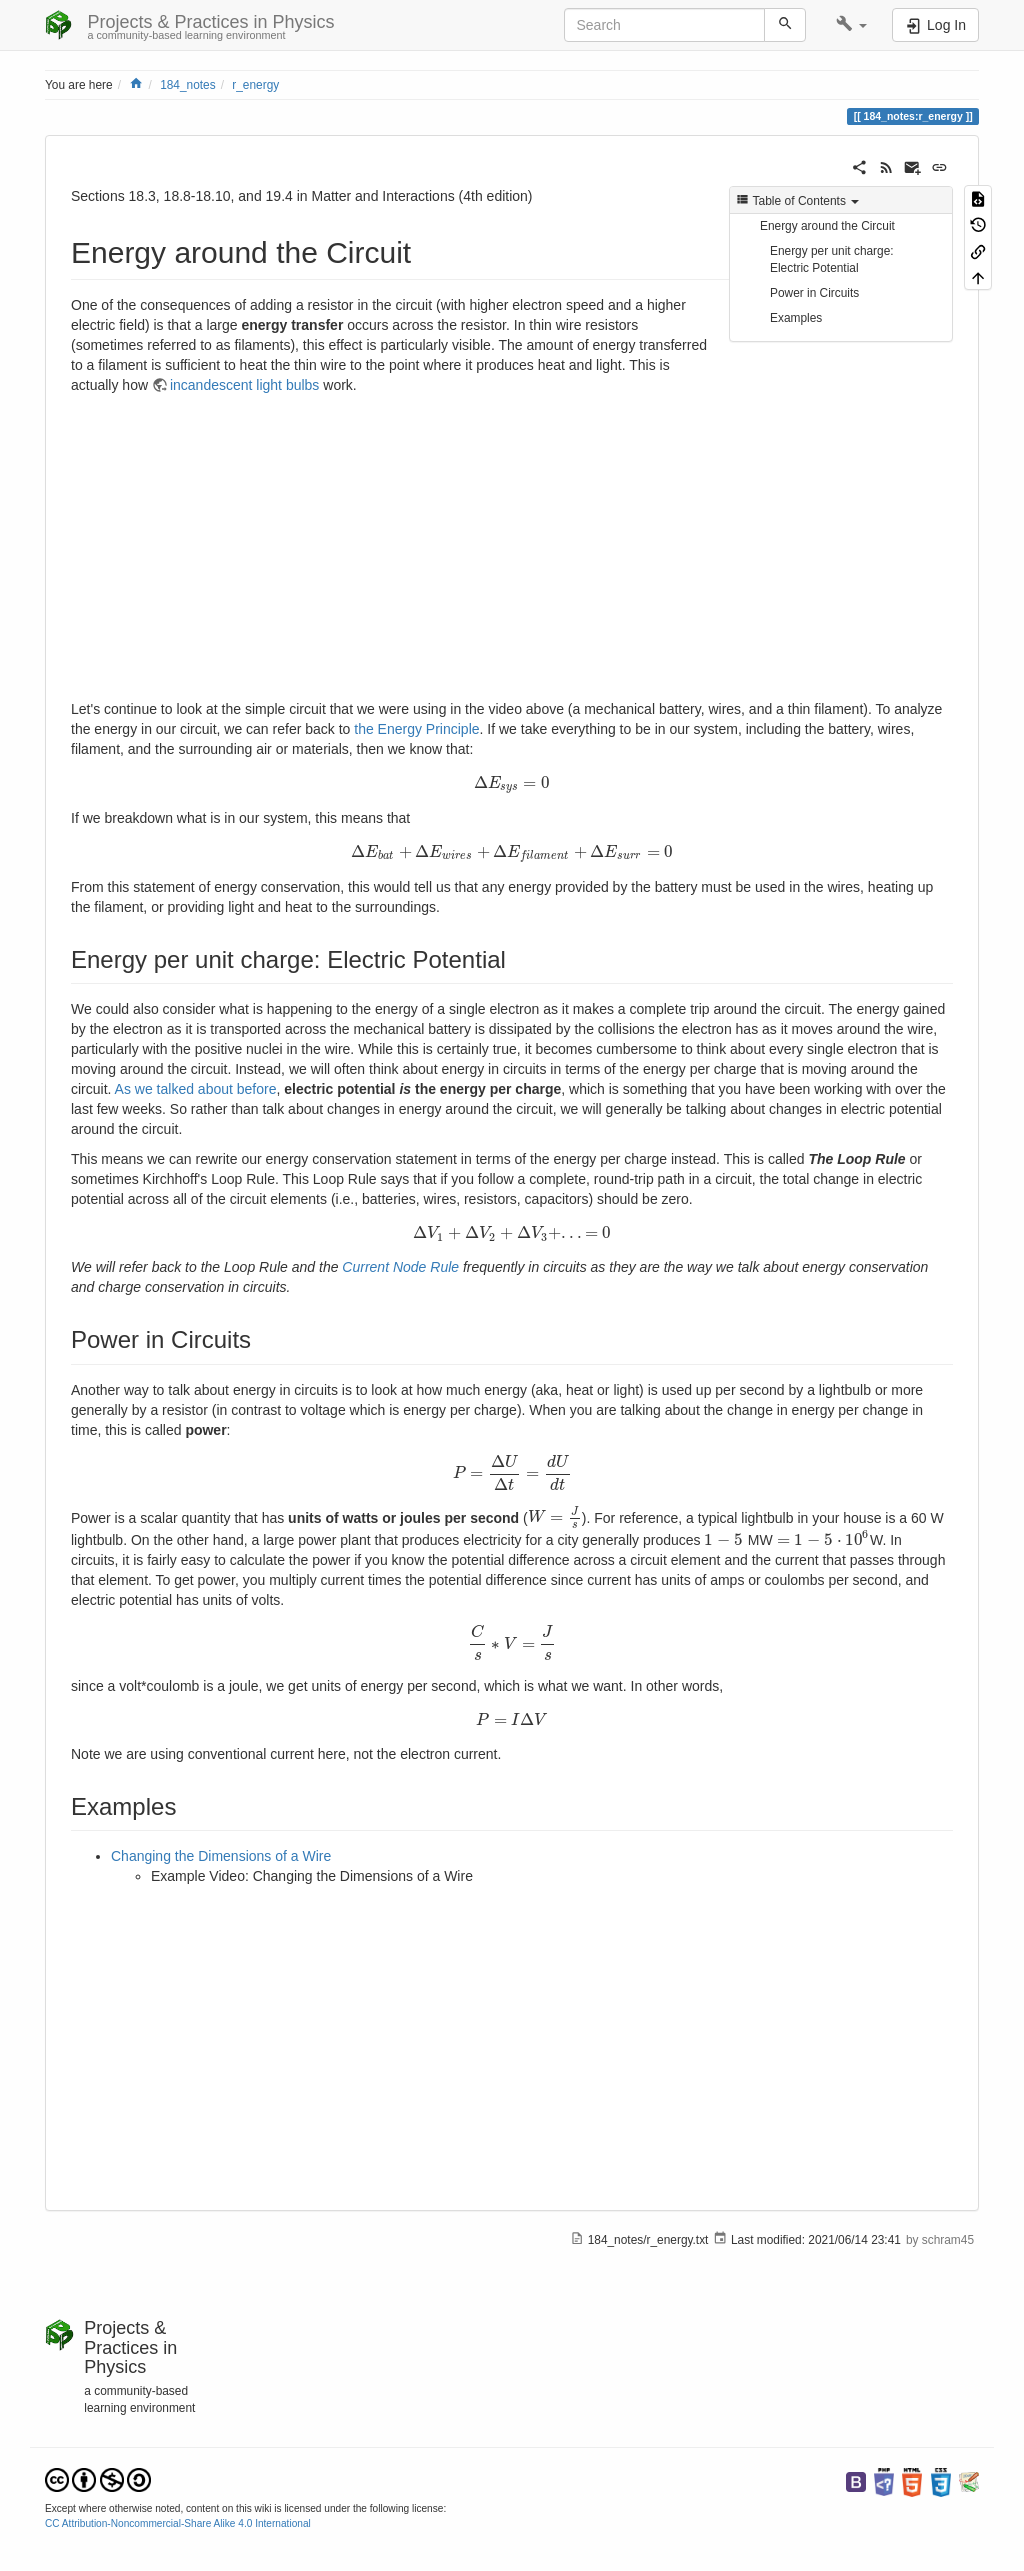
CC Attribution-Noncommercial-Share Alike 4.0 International (178, 2523)
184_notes (188, 85)
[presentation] (511, 783)
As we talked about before (196, 1089)
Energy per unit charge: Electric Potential (832, 259)
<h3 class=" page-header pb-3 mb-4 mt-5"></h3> (334, 551)
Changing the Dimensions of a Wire (221, 1856)
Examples (796, 318)
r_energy (255, 85)
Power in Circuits (814, 293)
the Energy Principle (416, 729)
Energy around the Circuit (827, 226)
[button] (851, 25)
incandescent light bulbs (244, 385)
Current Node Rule (400, 1267)
